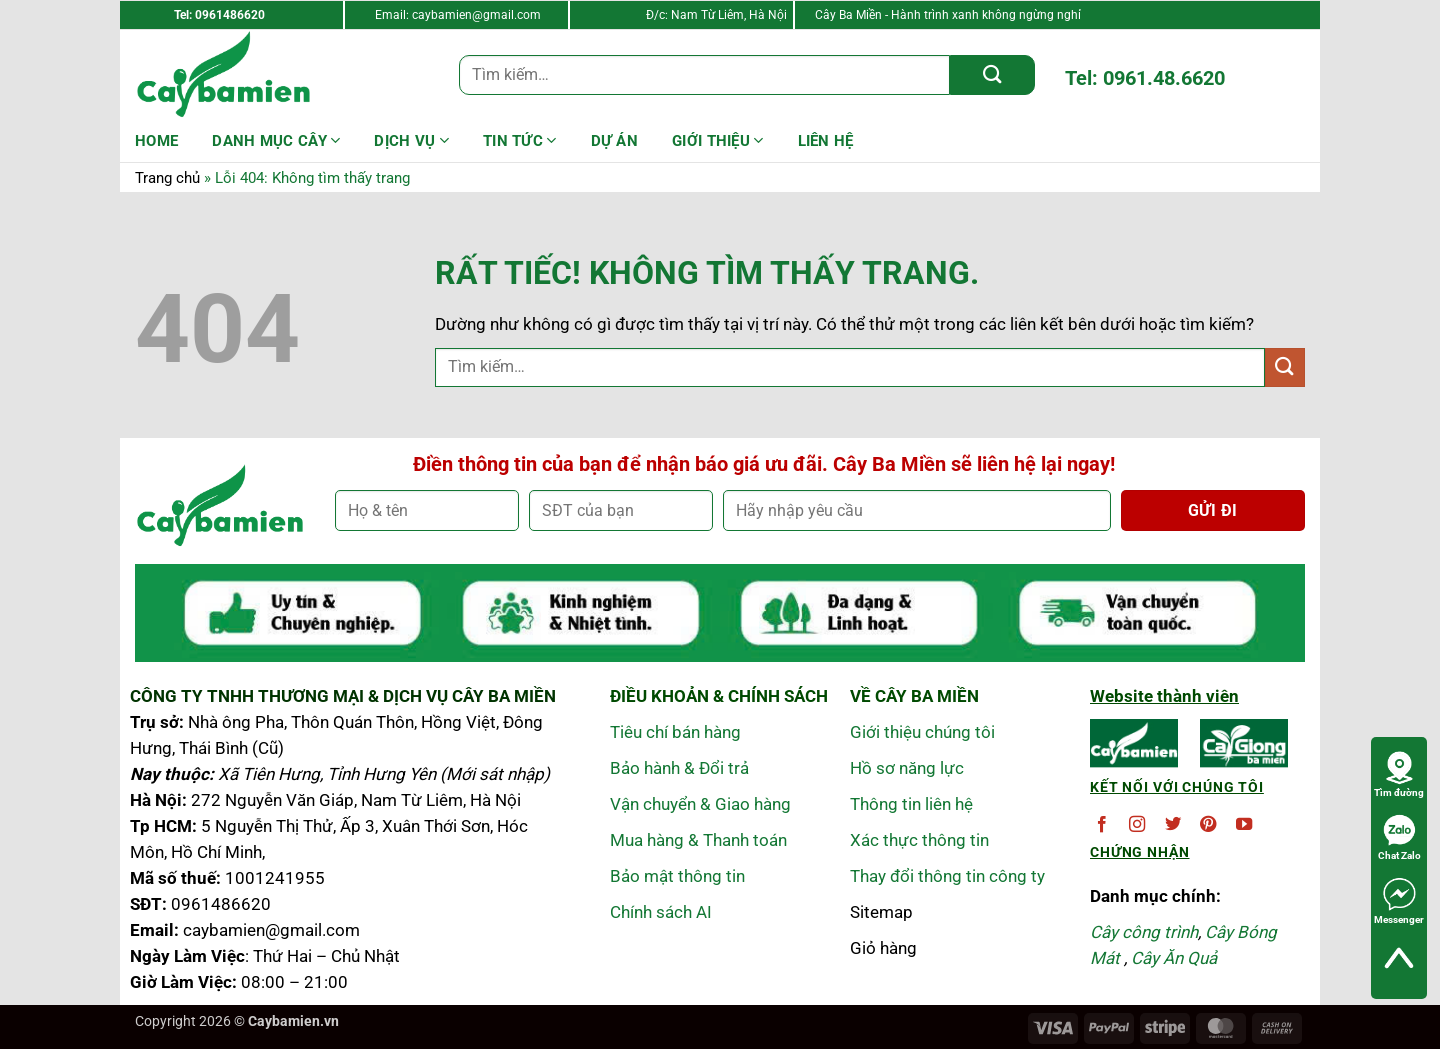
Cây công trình (1144, 932)
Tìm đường (1399, 774)
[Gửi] (992, 75)
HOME (156, 141)
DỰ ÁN (615, 141)
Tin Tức (520, 140)
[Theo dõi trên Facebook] (1102, 825)
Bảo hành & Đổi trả (679, 768)
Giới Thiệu (718, 140)
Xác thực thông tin (919, 840)
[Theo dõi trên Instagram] (1137, 825)
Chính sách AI (661, 912)
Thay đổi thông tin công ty (947, 876)
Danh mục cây (276, 140)
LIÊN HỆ (826, 141)
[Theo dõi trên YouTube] (1244, 825)
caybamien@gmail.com (476, 15)
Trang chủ (167, 178)
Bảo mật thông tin (677, 876)
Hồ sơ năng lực (907, 768)
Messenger (1399, 901)
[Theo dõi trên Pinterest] (1208, 825)
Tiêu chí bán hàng (675, 732)
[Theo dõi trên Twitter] (1173, 825)
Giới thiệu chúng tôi (922, 732)
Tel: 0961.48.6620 (1145, 78)
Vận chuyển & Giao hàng (700, 804)
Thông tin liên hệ (911, 804)
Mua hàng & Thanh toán (698, 840)
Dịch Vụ (411, 140)
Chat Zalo (1399, 837)
